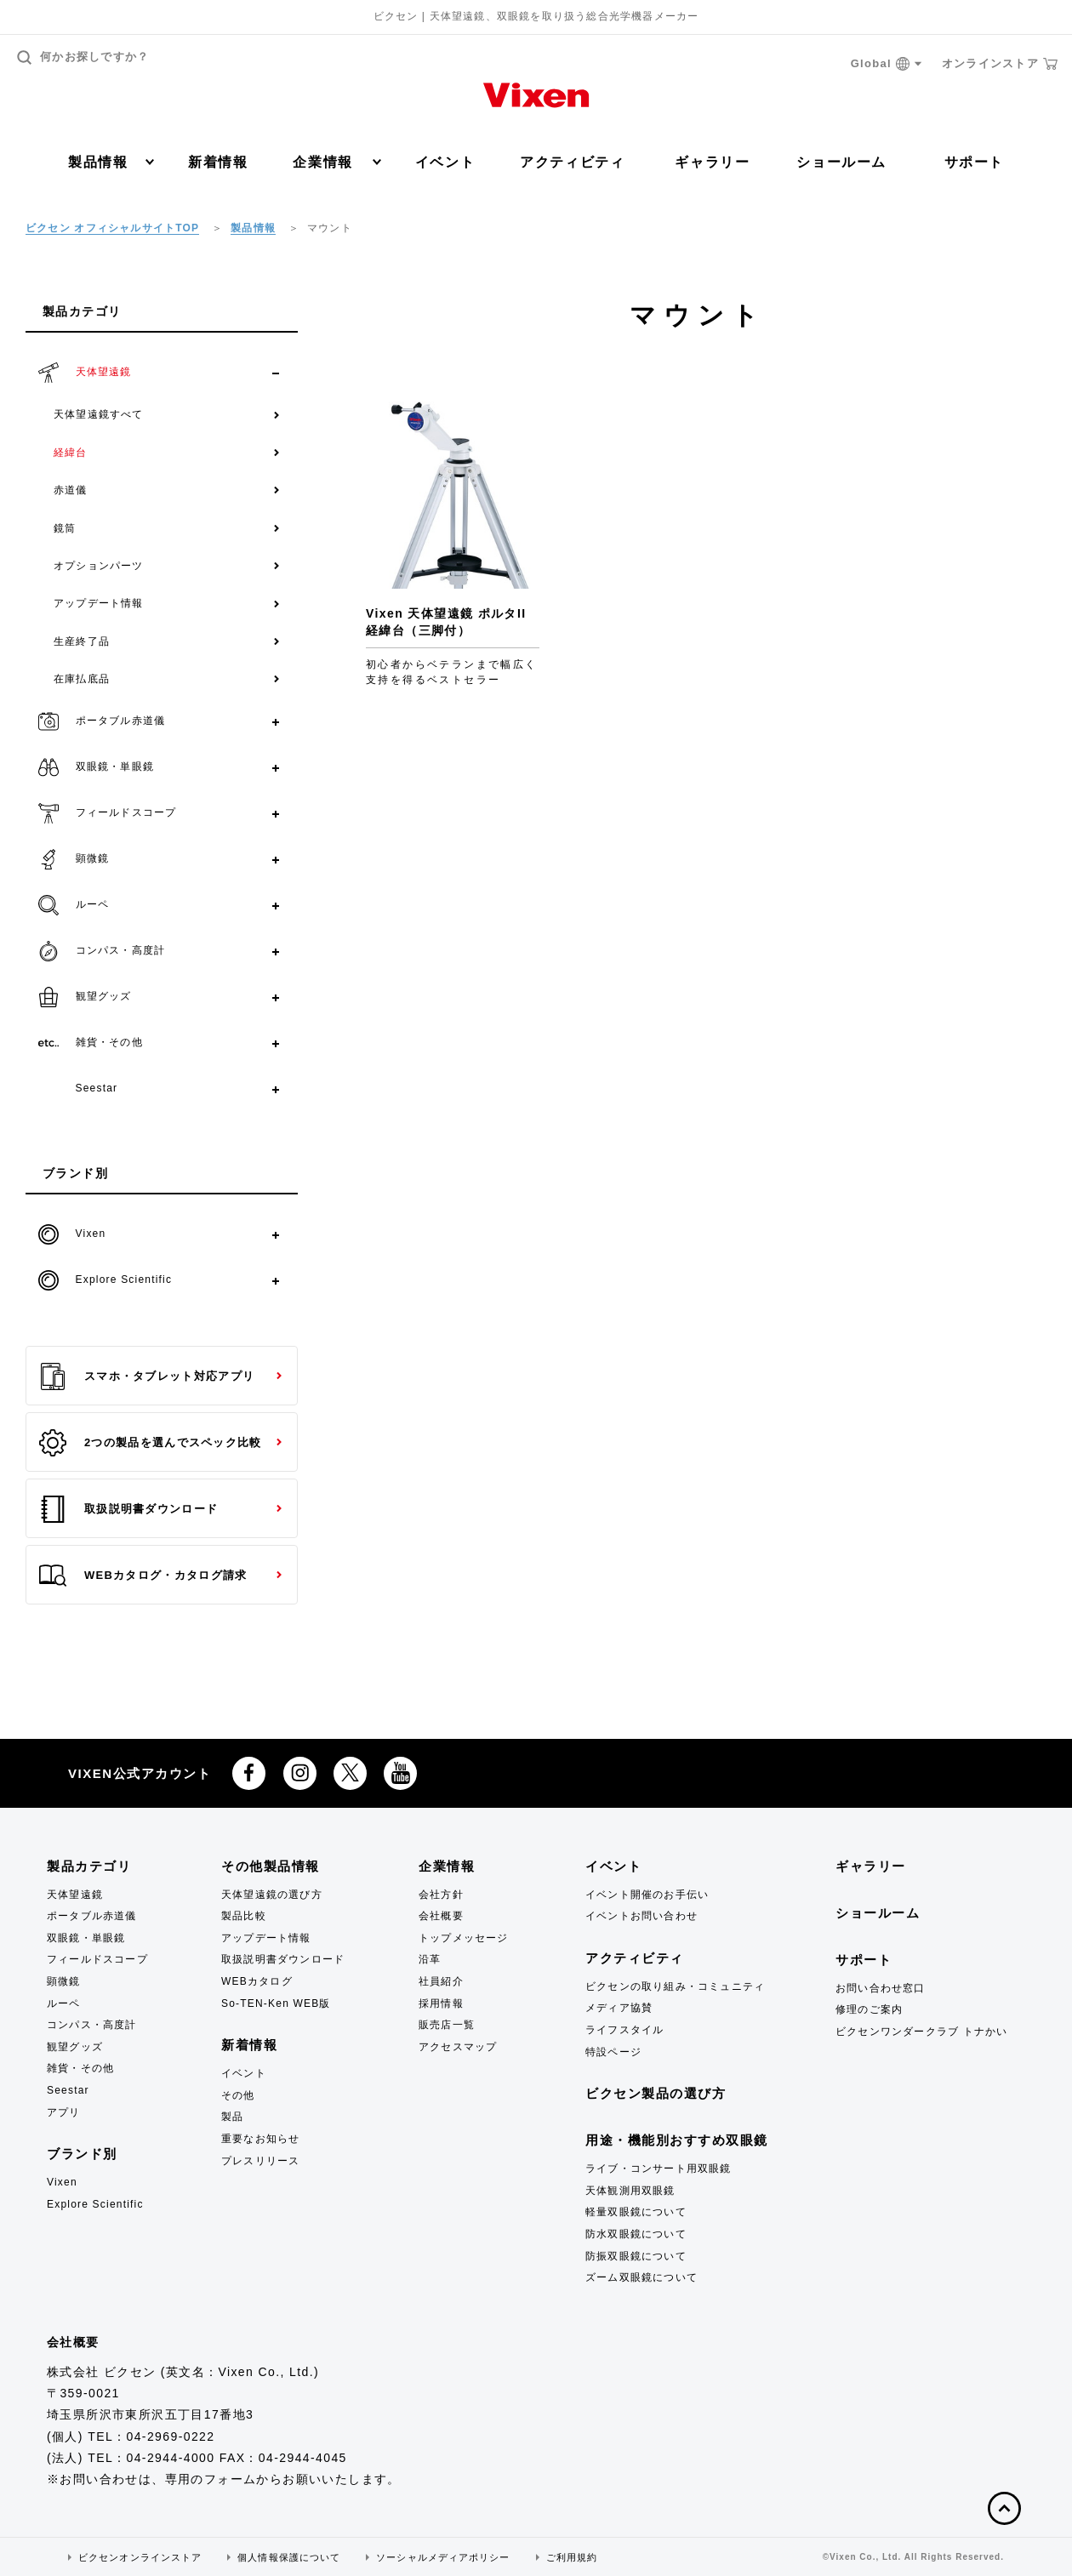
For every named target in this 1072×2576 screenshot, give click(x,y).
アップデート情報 (99, 603)
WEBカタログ (257, 1981)
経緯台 (71, 453)
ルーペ (64, 2003)
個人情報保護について (288, 2557)
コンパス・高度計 (92, 2025)
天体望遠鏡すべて (99, 414)
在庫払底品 (82, 679)
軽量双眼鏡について (636, 2212)
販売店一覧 (447, 2025)
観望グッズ (75, 2047)
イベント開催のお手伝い (647, 1895)
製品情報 (111, 162)
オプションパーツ (99, 566)
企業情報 (336, 162)
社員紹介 (441, 1981)
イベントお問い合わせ (641, 1916)
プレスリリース (260, 2161)
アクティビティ (572, 162)
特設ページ (613, 2052)
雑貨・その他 (80, 2068)
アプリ (64, 2112)
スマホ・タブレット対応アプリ (146, 1376)
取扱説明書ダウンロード (128, 1509)
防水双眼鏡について (636, 2234)
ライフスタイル (624, 2030)
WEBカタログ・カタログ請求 (143, 1575)
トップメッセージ (464, 1938)
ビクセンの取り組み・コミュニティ (675, 1986)
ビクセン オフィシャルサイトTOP (112, 228)
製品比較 (243, 1916)
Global (886, 64)
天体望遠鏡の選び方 (271, 1895)
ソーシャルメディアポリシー (443, 2557)
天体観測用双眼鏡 (630, 2191)
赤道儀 (71, 490)
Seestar (68, 2090)
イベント (445, 162)
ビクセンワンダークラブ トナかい (921, 2031)
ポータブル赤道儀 (92, 1916)
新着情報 (218, 162)
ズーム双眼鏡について (641, 2277)
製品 (232, 2117)
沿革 (430, 1959)
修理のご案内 (869, 2009)
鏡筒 (65, 528)
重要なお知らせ (260, 2139)
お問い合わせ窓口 (880, 1988)
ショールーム (841, 162)
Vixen (62, 2182)
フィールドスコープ (97, 1959)
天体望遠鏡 (75, 1895)
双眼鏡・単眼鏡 (86, 1938)
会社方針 (441, 1895)
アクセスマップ (458, 2047)
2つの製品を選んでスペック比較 (150, 1442)
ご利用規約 (572, 2557)
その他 (238, 2095)
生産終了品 (82, 641)
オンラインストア (1000, 64)
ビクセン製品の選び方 (655, 2093)
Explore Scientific (95, 2204)
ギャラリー (712, 162)
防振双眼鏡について (636, 2256)
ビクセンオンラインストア (140, 2557)
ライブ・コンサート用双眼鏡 (658, 2168)
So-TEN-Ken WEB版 (276, 2003)
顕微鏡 (64, 1981)
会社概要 (441, 1916)
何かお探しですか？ (83, 57)
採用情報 (441, 2003)
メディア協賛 (619, 2008)
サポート (974, 162)
